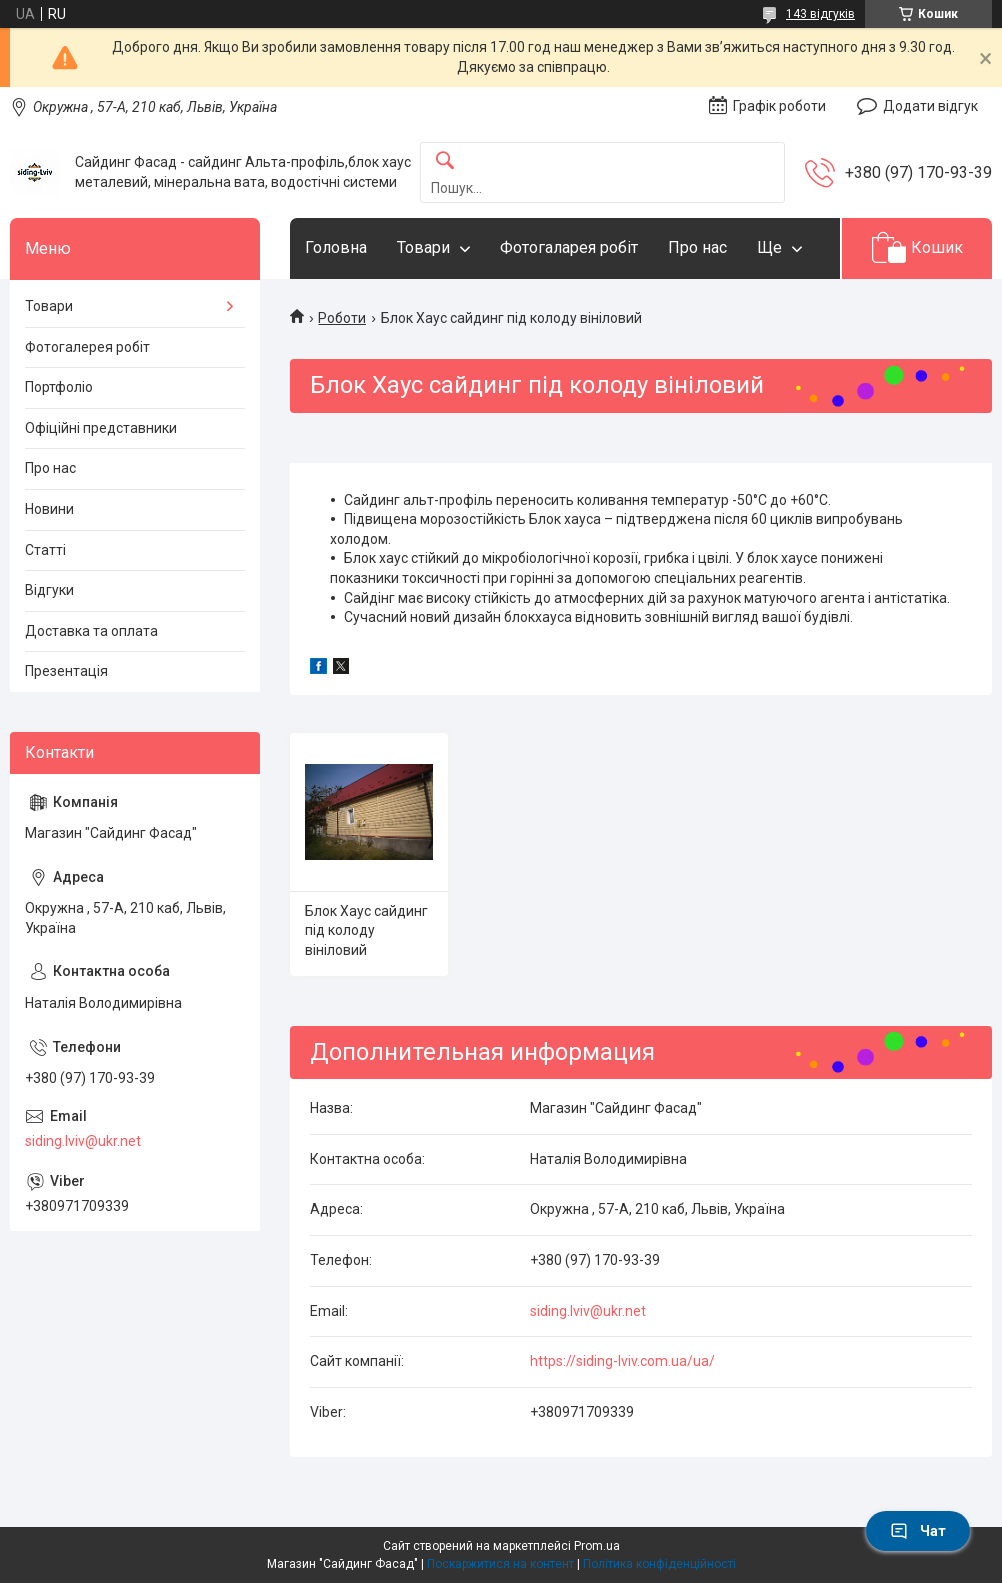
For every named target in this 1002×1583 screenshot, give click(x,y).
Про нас (697, 247)
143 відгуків (820, 14)
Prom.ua (597, 1546)
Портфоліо (59, 387)
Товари (423, 247)
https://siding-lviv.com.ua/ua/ (622, 1361)
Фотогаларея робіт (569, 247)
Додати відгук (930, 106)
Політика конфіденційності (659, 1564)
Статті (45, 550)
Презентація (66, 671)
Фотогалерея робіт (87, 347)
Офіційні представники (101, 428)
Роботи (342, 318)
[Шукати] (445, 161)
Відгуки (49, 590)
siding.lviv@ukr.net (588, 1311)
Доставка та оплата (91, 631)
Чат (918, 1531)
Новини (49, 509)
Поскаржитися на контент (500, 1564)
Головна (336, 247)
